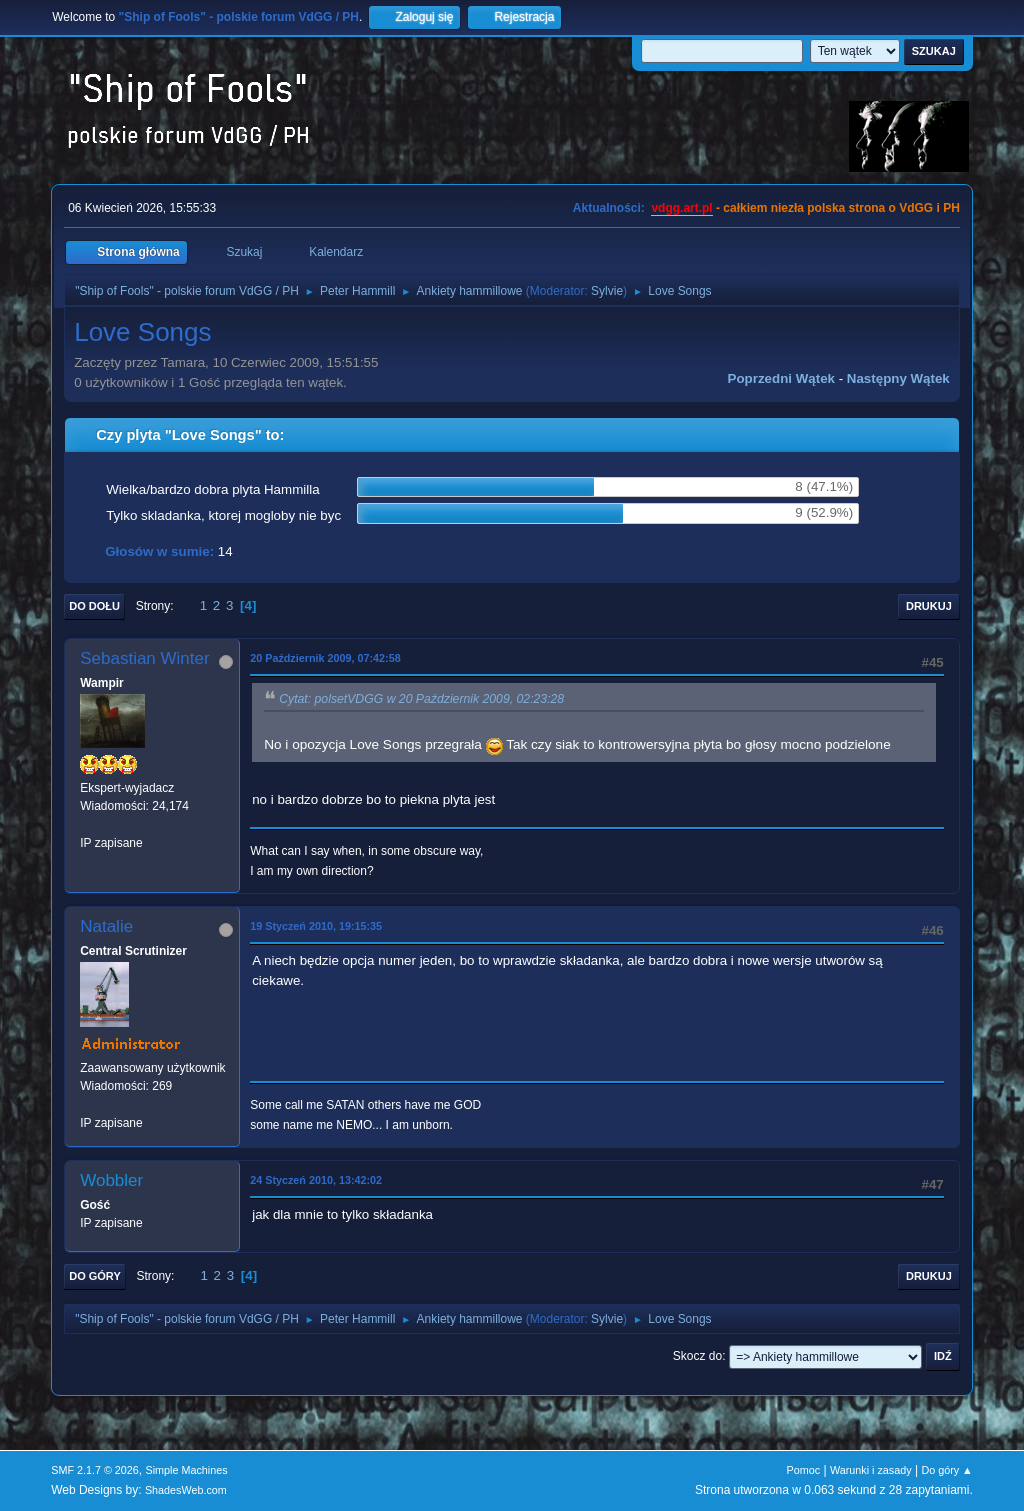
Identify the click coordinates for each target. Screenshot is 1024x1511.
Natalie (106, 926)
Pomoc (804, 1470)
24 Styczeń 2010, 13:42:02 (316, 1180)
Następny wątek (898, 378)
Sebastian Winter (144, 658)
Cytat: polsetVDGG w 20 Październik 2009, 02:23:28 (421, 699)
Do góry (95, 1276)
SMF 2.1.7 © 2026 (95, 1470)
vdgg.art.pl (681, 208)
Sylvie (607, 291)
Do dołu (94, 606)
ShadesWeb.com (186, 1490)
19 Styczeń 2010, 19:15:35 (316, 926)
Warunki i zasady (871, 1470)
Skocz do (697, 1356)
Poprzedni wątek (781, 378)
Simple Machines (187, 1470)
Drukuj (929, 606)
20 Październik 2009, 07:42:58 (325, 658)
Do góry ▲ (946, 1470)
